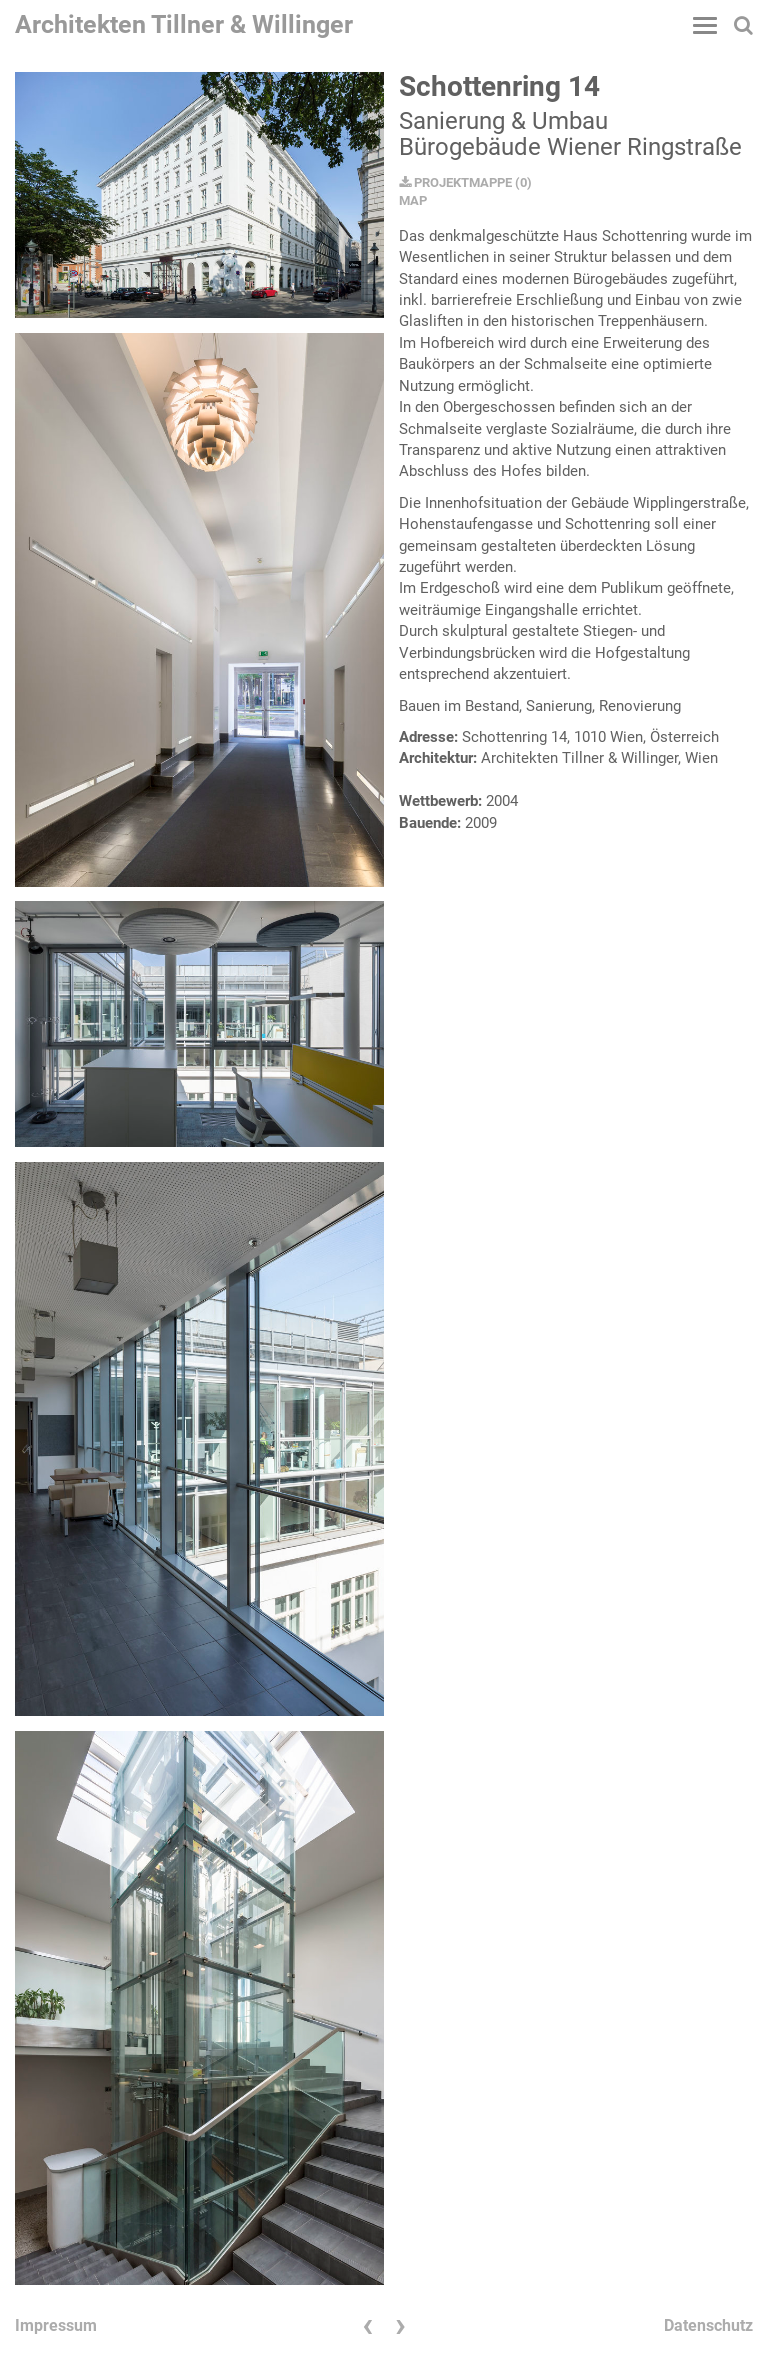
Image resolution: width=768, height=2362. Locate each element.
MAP (413, 200)
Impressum (56, 2325)
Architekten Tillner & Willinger (184, 24)
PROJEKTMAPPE (455, 182)
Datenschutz (708, 2325)
